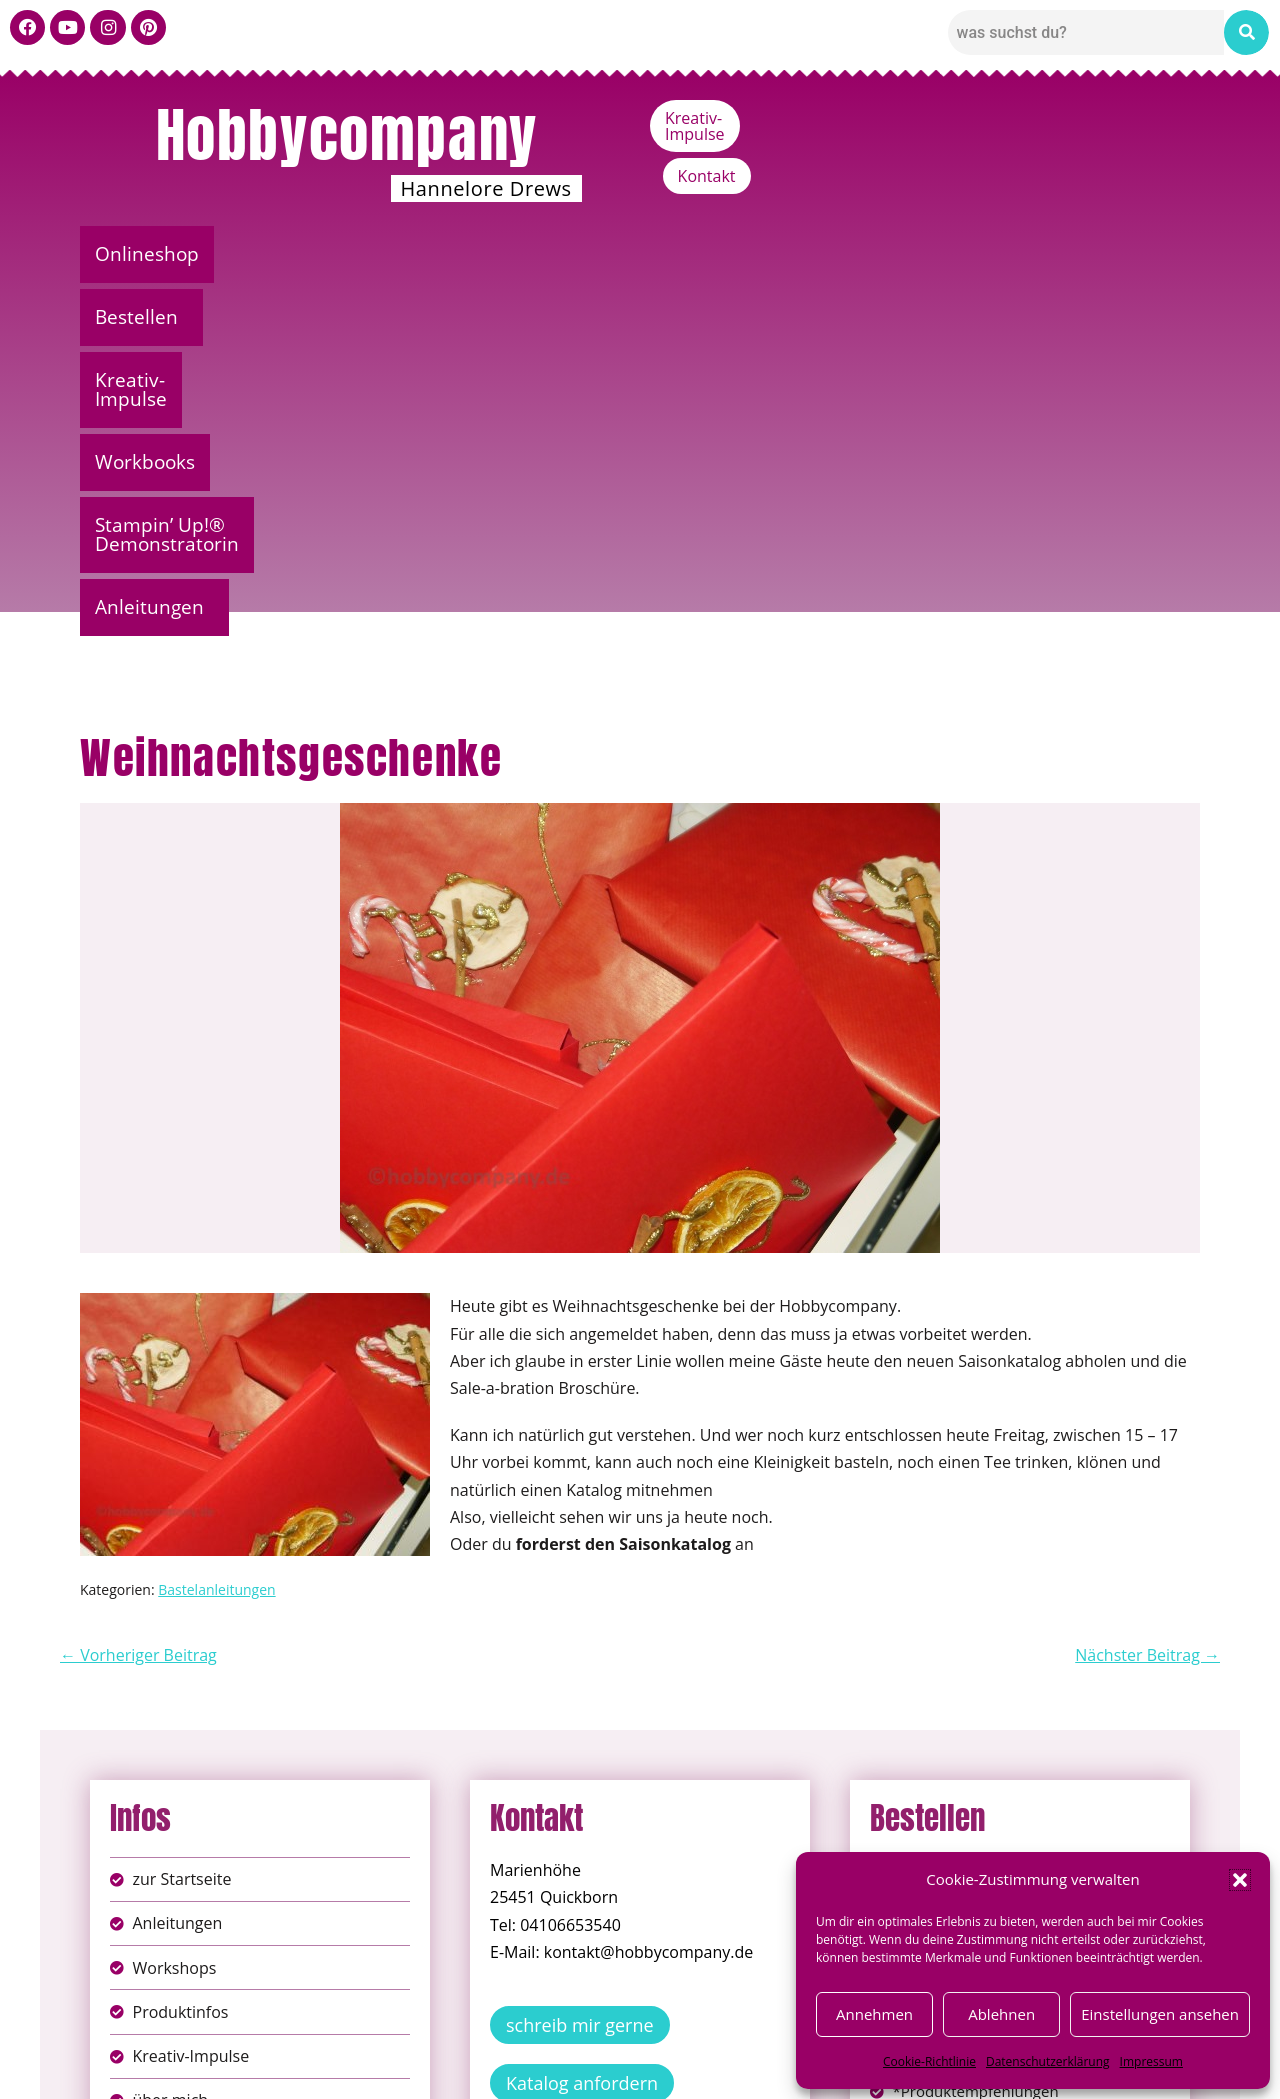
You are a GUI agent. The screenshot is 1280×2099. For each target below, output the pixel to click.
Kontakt (1156, 118)
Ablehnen (1001, 2014)
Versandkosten (729, 2068)
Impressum (1151, 2061)
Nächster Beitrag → (1147, 1302)
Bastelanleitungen (216, 1236)
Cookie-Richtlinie (929, 2061)
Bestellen (294, 254)
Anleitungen (1114, 254)
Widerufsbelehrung (569, 2068)
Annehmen (874, 2014)
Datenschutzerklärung (1048, 2061)
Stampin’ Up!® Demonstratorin (872, 254)
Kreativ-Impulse (1027, 118)
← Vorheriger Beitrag (138, 1302)
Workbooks (635, 254)
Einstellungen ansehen (1160, 2014)
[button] (1240, 1880)
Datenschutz (662, 2047)
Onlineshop (153, 254)
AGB (753, 2047)
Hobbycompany (347, 135)
